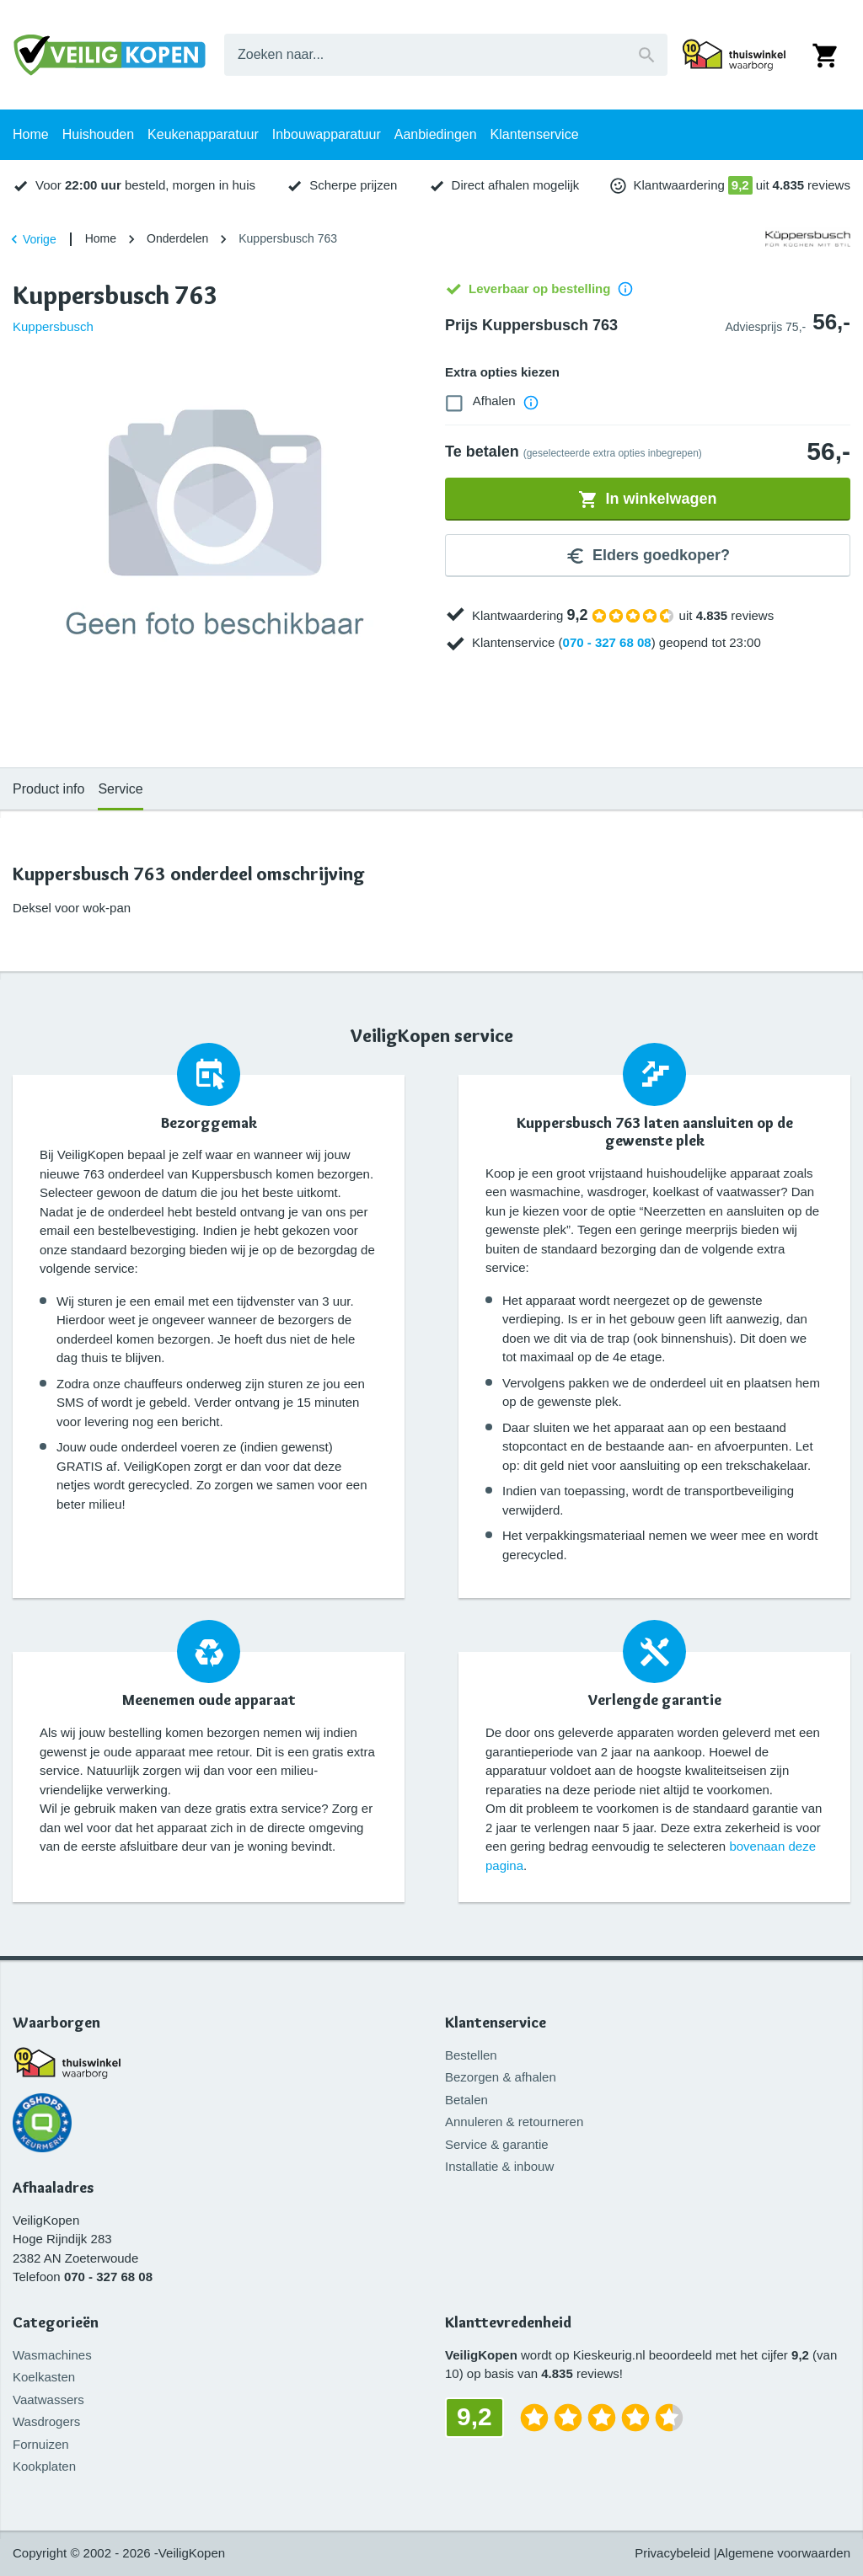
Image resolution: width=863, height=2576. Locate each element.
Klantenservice (495, 2023)
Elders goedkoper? (648, 556)
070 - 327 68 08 (607, 642)
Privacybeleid (672, 2553)
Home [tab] (31, 134)
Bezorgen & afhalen (500, 2077)
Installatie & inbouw (499, 2166)
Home (100, 238)
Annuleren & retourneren (514, 2121)
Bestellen (471, 2055)
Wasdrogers (46, 2421)
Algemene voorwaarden (783, 2553)
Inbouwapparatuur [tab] (326, 134)
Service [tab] (120, 789)
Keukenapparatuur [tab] (203, 134)
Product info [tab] (48, 789)
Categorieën (56, 2323)
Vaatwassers (48, 2399)
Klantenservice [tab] (534, 134)
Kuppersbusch (53, 326)
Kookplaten (44, 2466)
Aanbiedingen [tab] (435, 134)
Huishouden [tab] (98, 134)
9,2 (740, 185)
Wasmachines (52, 2355)
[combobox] (445, 55)
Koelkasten (44, 2377)
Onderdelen (177, 238)
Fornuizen (41, 2444)
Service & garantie (497, 2144)
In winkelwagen (647, 499)
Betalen (466, 2099)
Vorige (31, 239)
